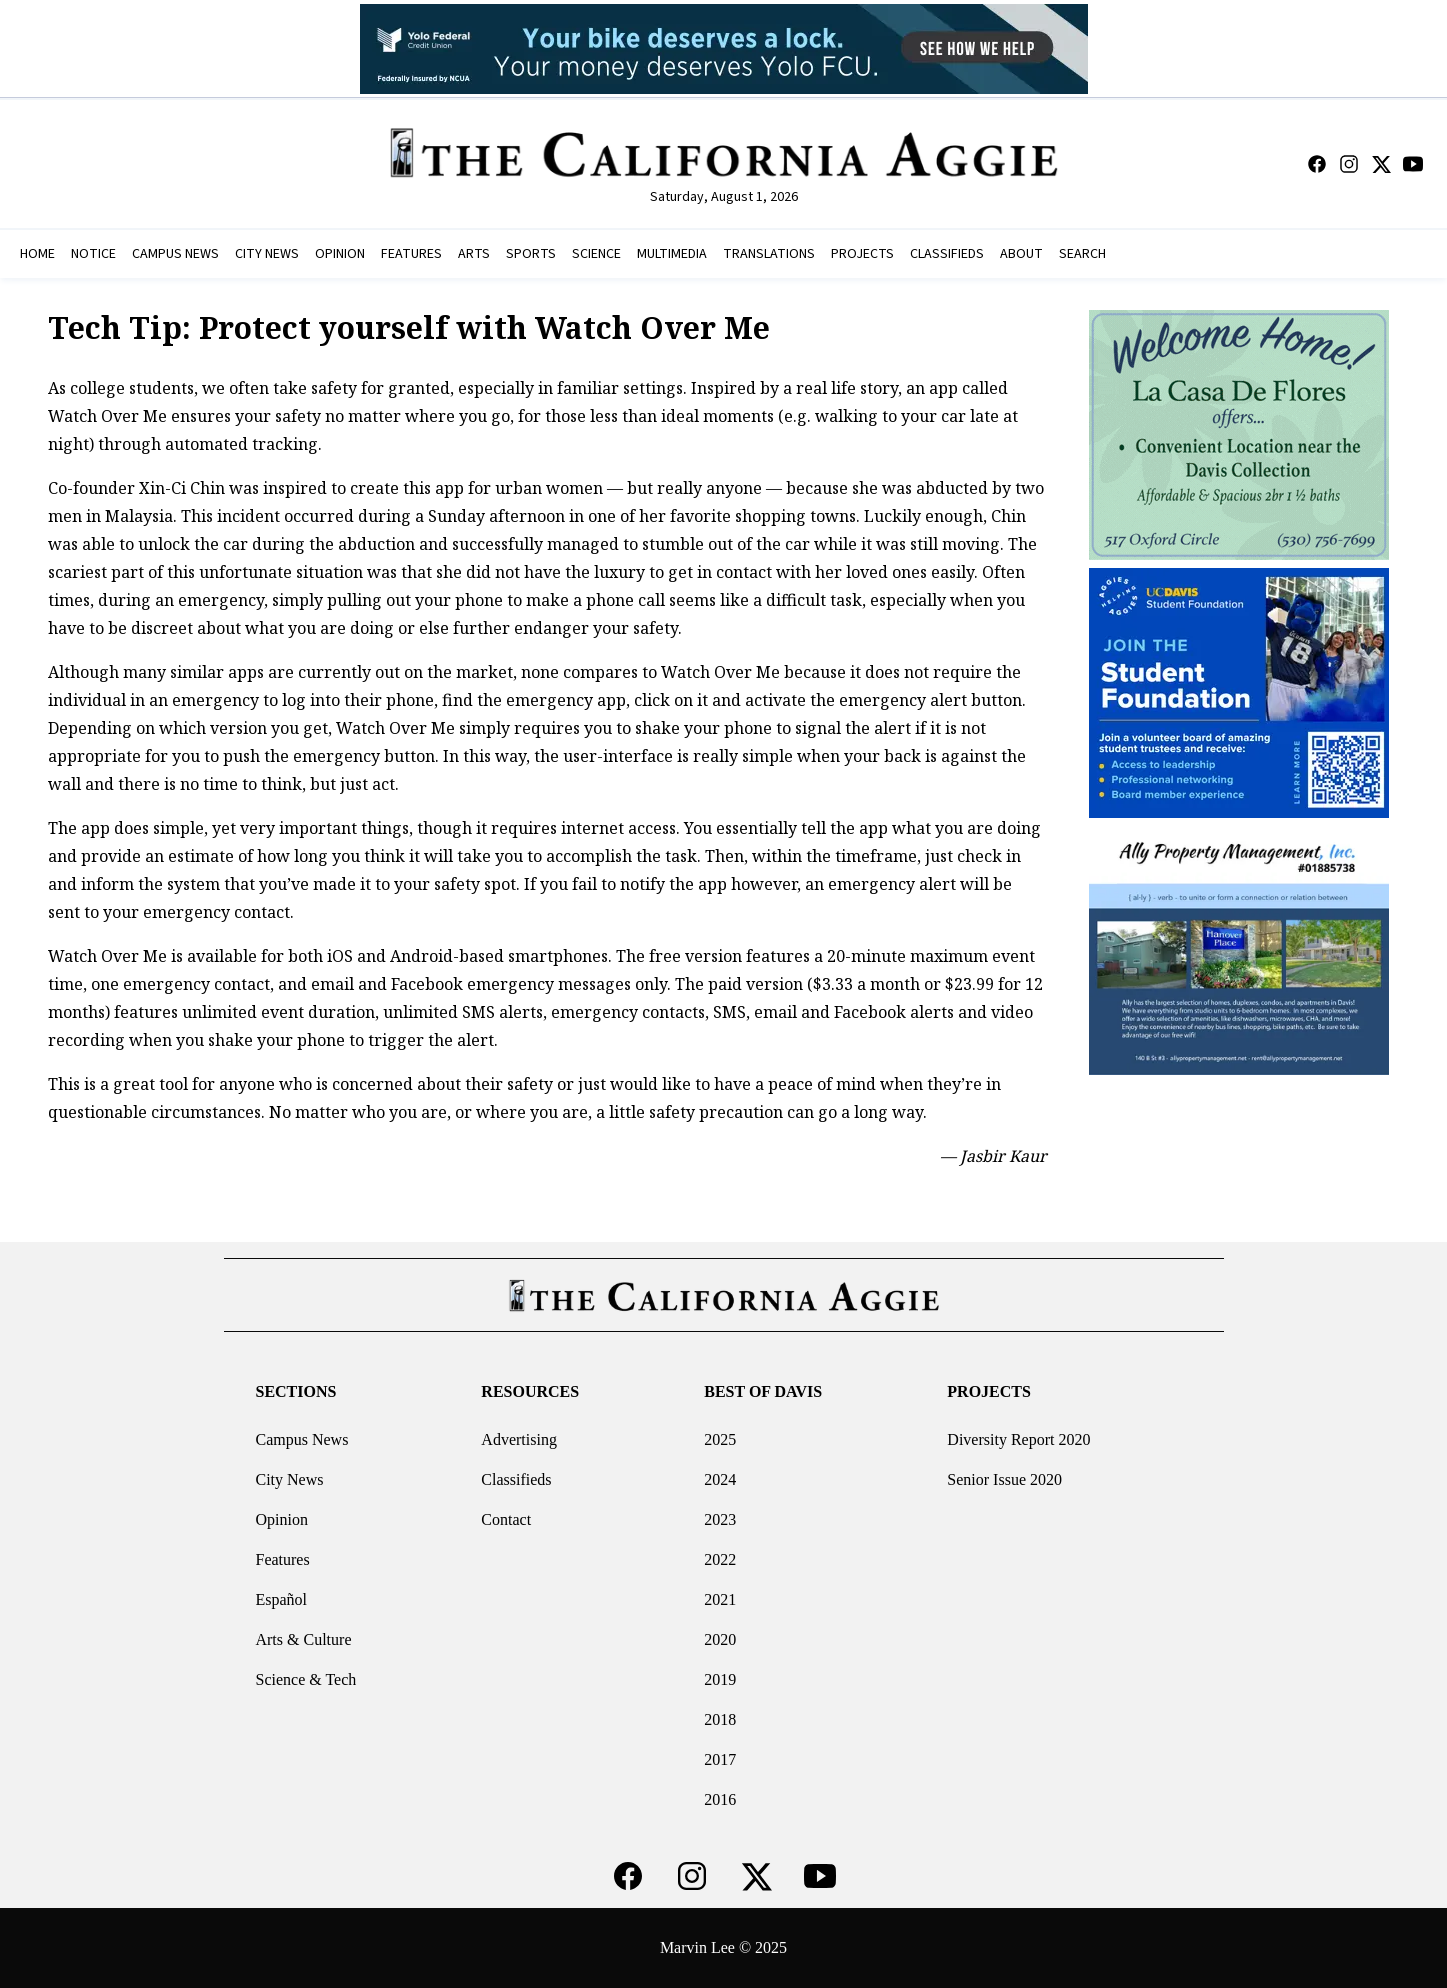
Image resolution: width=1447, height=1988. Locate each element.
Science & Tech (305, 1679)
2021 (720, 1599)
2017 (720, 1759)
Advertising (519, 1439)
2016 (720, 1799)
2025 (720, 1439)
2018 (720, 1719)
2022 (720, 1559)
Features (282, 1559)
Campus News (301, 1439)
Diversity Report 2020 (1018, 1439)
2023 (720, 1519)
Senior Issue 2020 (1004, 1479)
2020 (720, 1639)
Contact (506, 1519)
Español (281, 1599)
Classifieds (516, 1479)
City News (289, 1479)
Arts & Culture (303, 1639)
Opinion (281, 1519)
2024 (720, 1479)
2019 (720, 1679)
